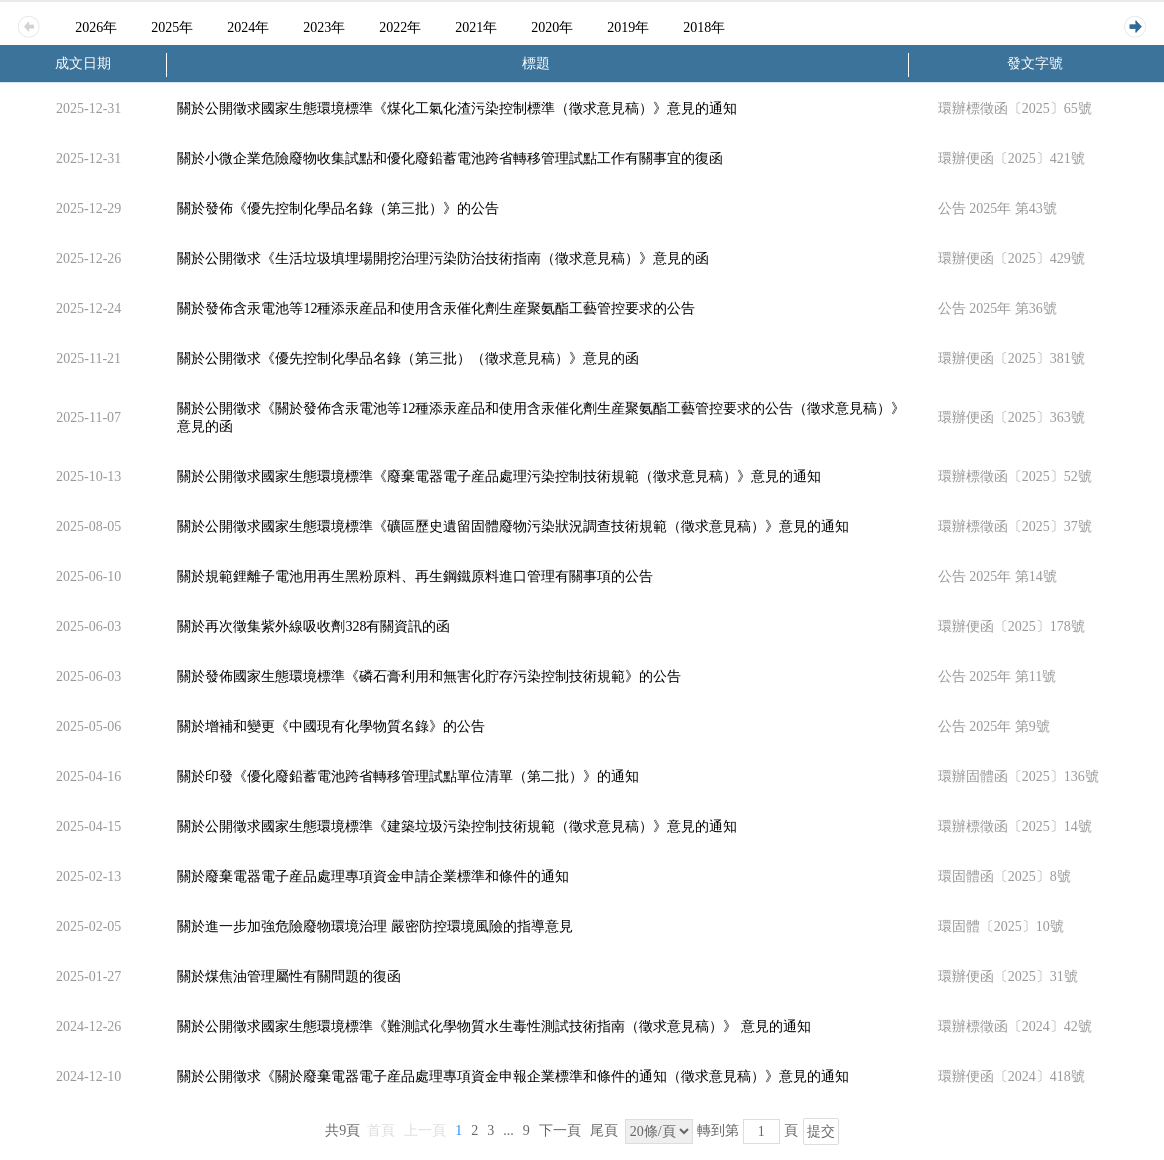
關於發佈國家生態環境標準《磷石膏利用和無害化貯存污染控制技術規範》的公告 (429, 676)
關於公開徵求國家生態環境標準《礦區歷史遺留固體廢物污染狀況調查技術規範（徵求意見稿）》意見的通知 (513, 526)
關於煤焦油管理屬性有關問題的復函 (289, 976)
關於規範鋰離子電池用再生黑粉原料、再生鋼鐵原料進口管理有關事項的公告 (415, 576)
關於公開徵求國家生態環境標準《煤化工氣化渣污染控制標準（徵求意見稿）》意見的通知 (457, 108)
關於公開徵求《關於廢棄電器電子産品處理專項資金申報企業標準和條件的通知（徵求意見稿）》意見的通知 (513, 1076)
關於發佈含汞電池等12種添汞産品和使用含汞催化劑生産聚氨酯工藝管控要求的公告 (436, 308)
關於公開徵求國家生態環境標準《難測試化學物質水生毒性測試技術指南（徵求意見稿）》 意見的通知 (494, 1026)
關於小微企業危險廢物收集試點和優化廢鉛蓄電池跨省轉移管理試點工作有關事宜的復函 (450, 158)
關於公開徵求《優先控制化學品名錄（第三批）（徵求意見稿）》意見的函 (408, 358)
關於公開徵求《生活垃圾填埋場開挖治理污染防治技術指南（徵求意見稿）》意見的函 (443, 258)
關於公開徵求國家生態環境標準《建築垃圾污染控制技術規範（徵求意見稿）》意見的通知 (457, 826)
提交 (821, 1131)
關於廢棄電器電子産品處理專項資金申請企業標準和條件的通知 (373, 876)
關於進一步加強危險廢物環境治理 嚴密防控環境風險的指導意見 (375, 926)
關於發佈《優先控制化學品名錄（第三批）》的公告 (338, 208)
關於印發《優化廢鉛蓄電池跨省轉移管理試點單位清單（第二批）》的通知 (408, 776)
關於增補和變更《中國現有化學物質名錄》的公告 (331, 726)
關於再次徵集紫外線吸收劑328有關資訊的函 (313, 626)
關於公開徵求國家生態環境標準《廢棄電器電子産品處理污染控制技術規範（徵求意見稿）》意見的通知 (499, 476)
